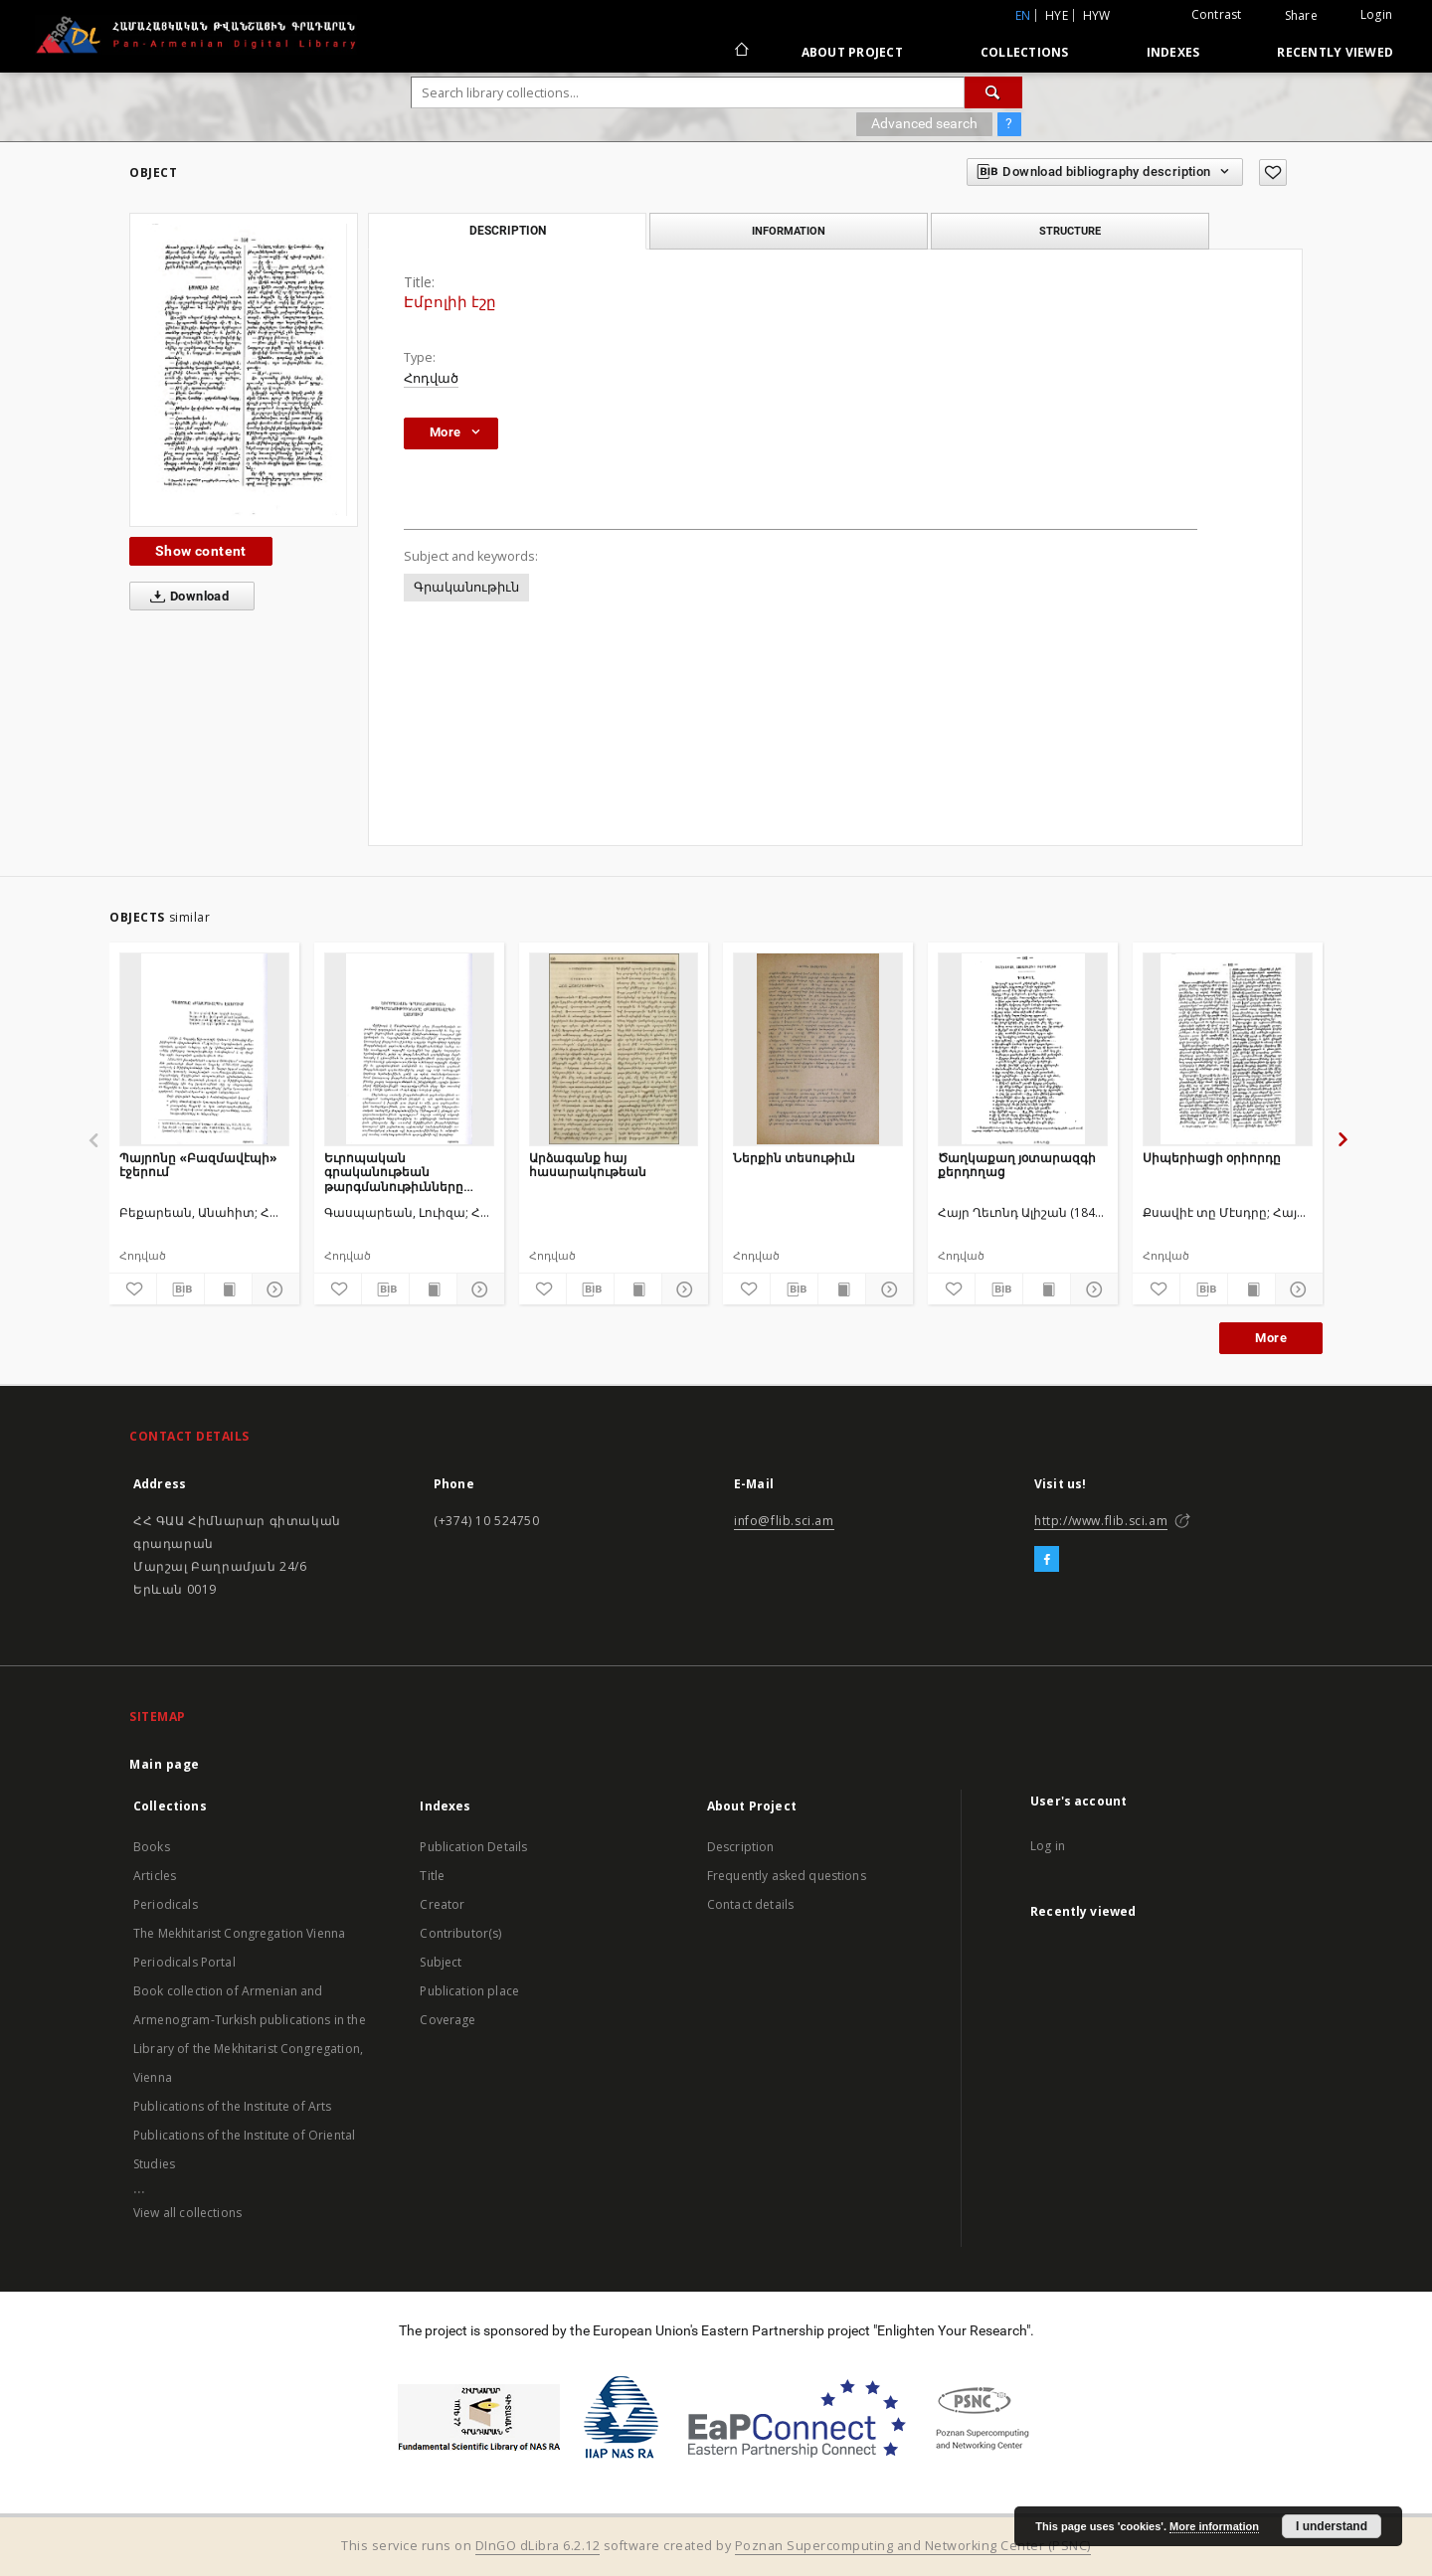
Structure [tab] (1070, 231)
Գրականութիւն (466, 587)
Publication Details (473, 1846)
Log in (1047, 1845)
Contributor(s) (460, 1933)
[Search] (993, 92)
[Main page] (740, 52)
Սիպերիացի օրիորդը (1212, 1157)
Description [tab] (507, 231)
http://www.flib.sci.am (1100, 1520)
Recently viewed (1335, 52)
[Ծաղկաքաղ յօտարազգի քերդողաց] (1023, 1048)
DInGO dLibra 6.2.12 (538, 2545)
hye (1056, 15)
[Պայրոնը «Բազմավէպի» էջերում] (204, 1048)
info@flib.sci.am (784, 1520)
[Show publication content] (228, 1289)
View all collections (187, 2212)
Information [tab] (788, 231)
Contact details (750, 1904)
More (1271, 1337)
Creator (442, 1904)
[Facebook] (1046, 1560)
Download (185, 596)
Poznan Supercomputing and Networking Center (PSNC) (913, 2545)
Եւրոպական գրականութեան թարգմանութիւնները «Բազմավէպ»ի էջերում (399, 1171)
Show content (201, 551)
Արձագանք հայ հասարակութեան (587, 1164)
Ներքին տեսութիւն (794, 1157)
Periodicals (165, 1904)
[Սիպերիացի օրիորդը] (1228, 1048)
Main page (164, 1764)
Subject (440, 1962)
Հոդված (431, 378)
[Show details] (273, 1289)
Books (151, 1846)
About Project (852, 52)
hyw (1097, 15)
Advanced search (924, 123)
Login (1376, 14)
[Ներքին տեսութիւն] (818, 1048)
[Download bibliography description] (180, 1289)
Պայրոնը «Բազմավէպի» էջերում (198, 1164)
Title (432, 1875)
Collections (1025, 52)
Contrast (1216, 14)
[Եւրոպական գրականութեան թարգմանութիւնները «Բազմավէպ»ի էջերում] (409, 1048)
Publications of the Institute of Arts (232, 2106)
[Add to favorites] (1273, 172)
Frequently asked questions (786, 1875)
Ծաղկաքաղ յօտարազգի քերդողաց (1017, 1164)
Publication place (469, 1990)
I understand (1331, 2526)
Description (741, 1846)
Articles (154, 1875)
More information (1214, 2526)
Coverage (447, 2019)
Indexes (1173, 52)
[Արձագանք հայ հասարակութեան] (614, 1048)
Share (1301, 16)
